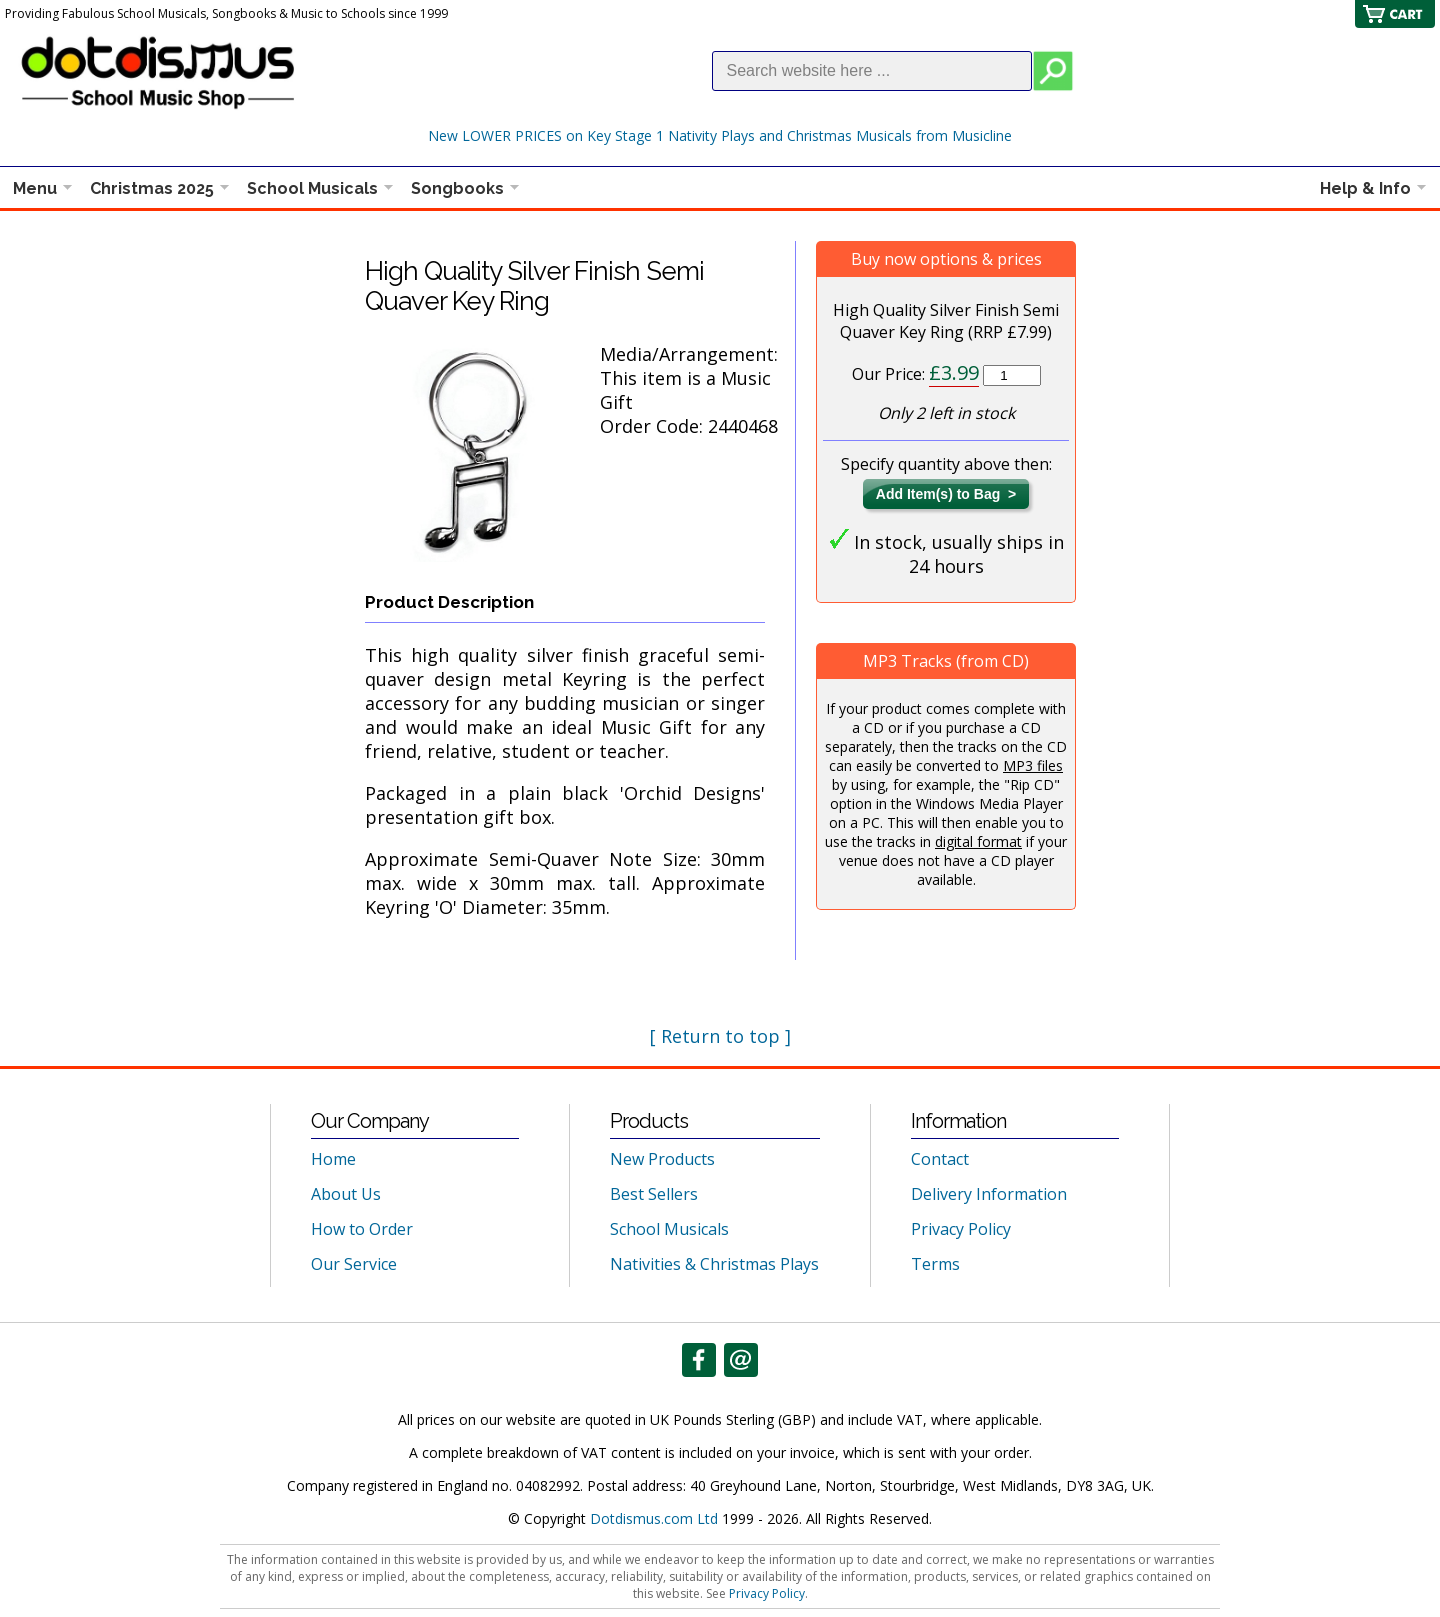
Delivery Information (989, 1194)
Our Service (354, 1264)
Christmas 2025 (152, 188)
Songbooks (457, 188)
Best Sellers (654, 1194)
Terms (935, 1264)
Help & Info (1365, 188)
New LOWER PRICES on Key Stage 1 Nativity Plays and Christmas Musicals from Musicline (720, 135)
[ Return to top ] (720, 1036)
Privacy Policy (961, 1229)
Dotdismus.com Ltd (654, 1518)
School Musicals (312, 188)
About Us (346, 1194)
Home (333, 1159)
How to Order (362, 1229)
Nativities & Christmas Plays (714, 1264)
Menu (35, 188)
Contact (940, 1159)
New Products (662, 1159)
